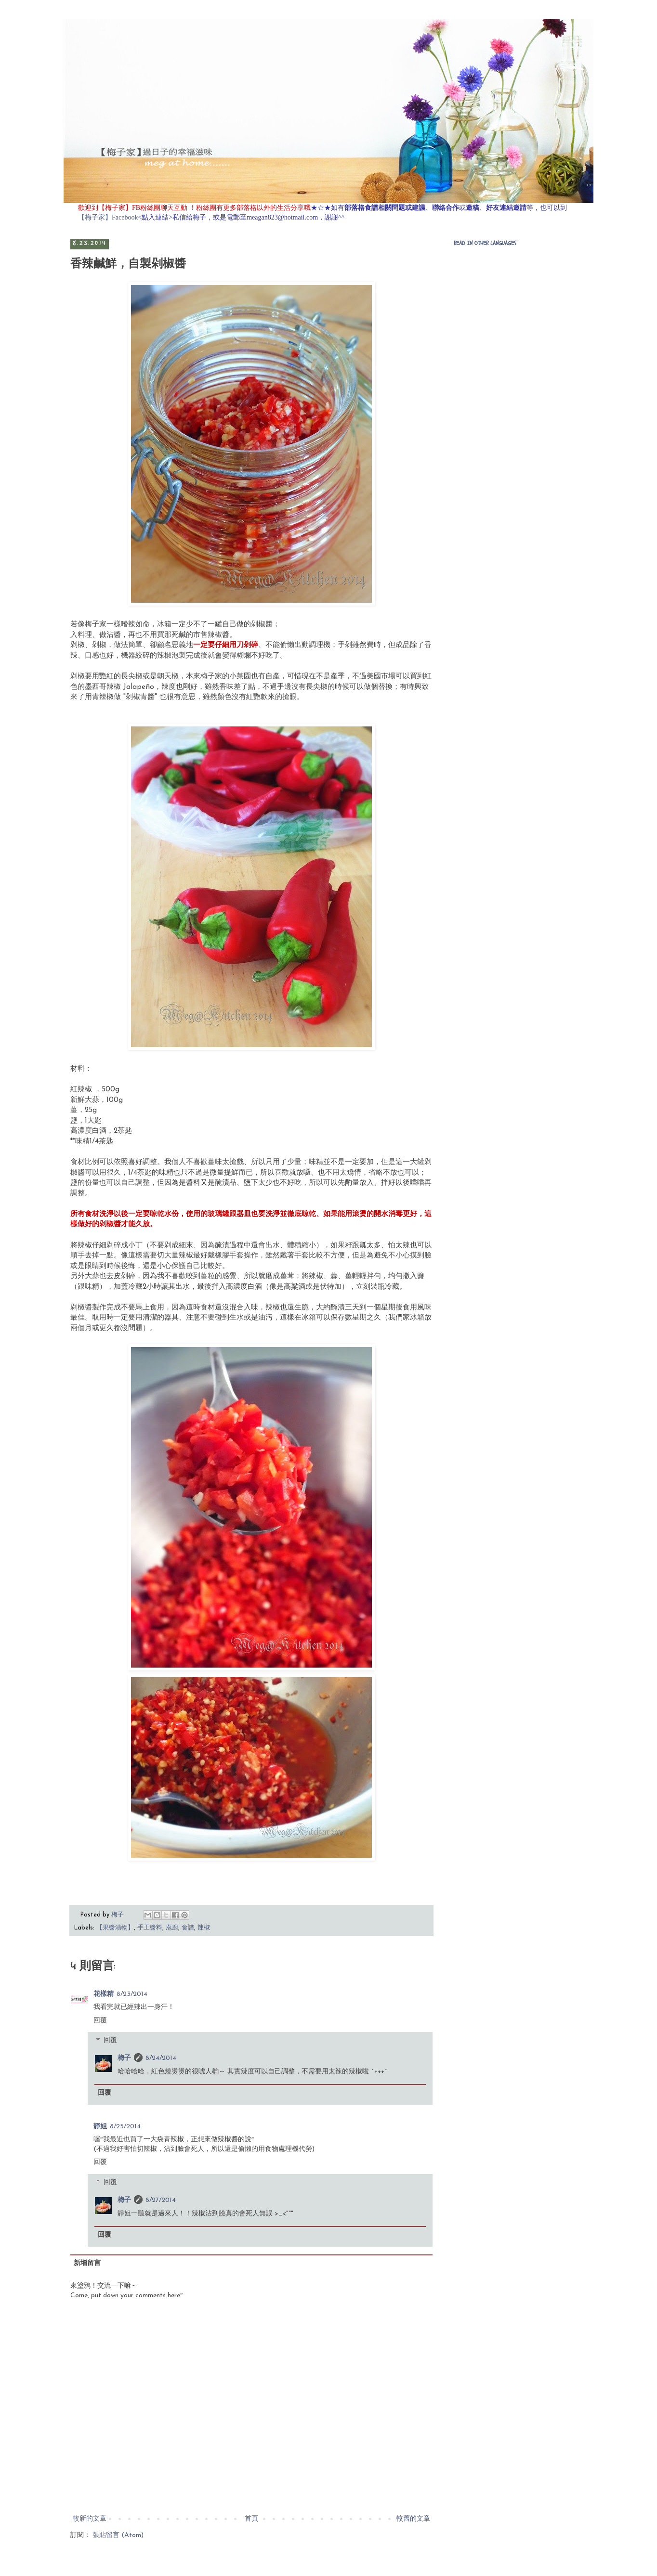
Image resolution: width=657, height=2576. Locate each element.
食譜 (188, 1928)
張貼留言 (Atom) (118, 2535)
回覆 (100, 2020)
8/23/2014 (132, 1994)
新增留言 (87, 2263)
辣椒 (203, 1928)
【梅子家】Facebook (108, 217)
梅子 (124, 2058)
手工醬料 (149, 1928)
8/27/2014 (160, 2200)
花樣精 (103, 1994)
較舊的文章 (413, 2519)
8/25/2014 (125, 2126)
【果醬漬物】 (115, 1928)
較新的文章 (89, 2519)
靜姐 (100, 2126)
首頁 (251, 2519)
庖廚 (172, 1928)
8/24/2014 (160, 2058)
